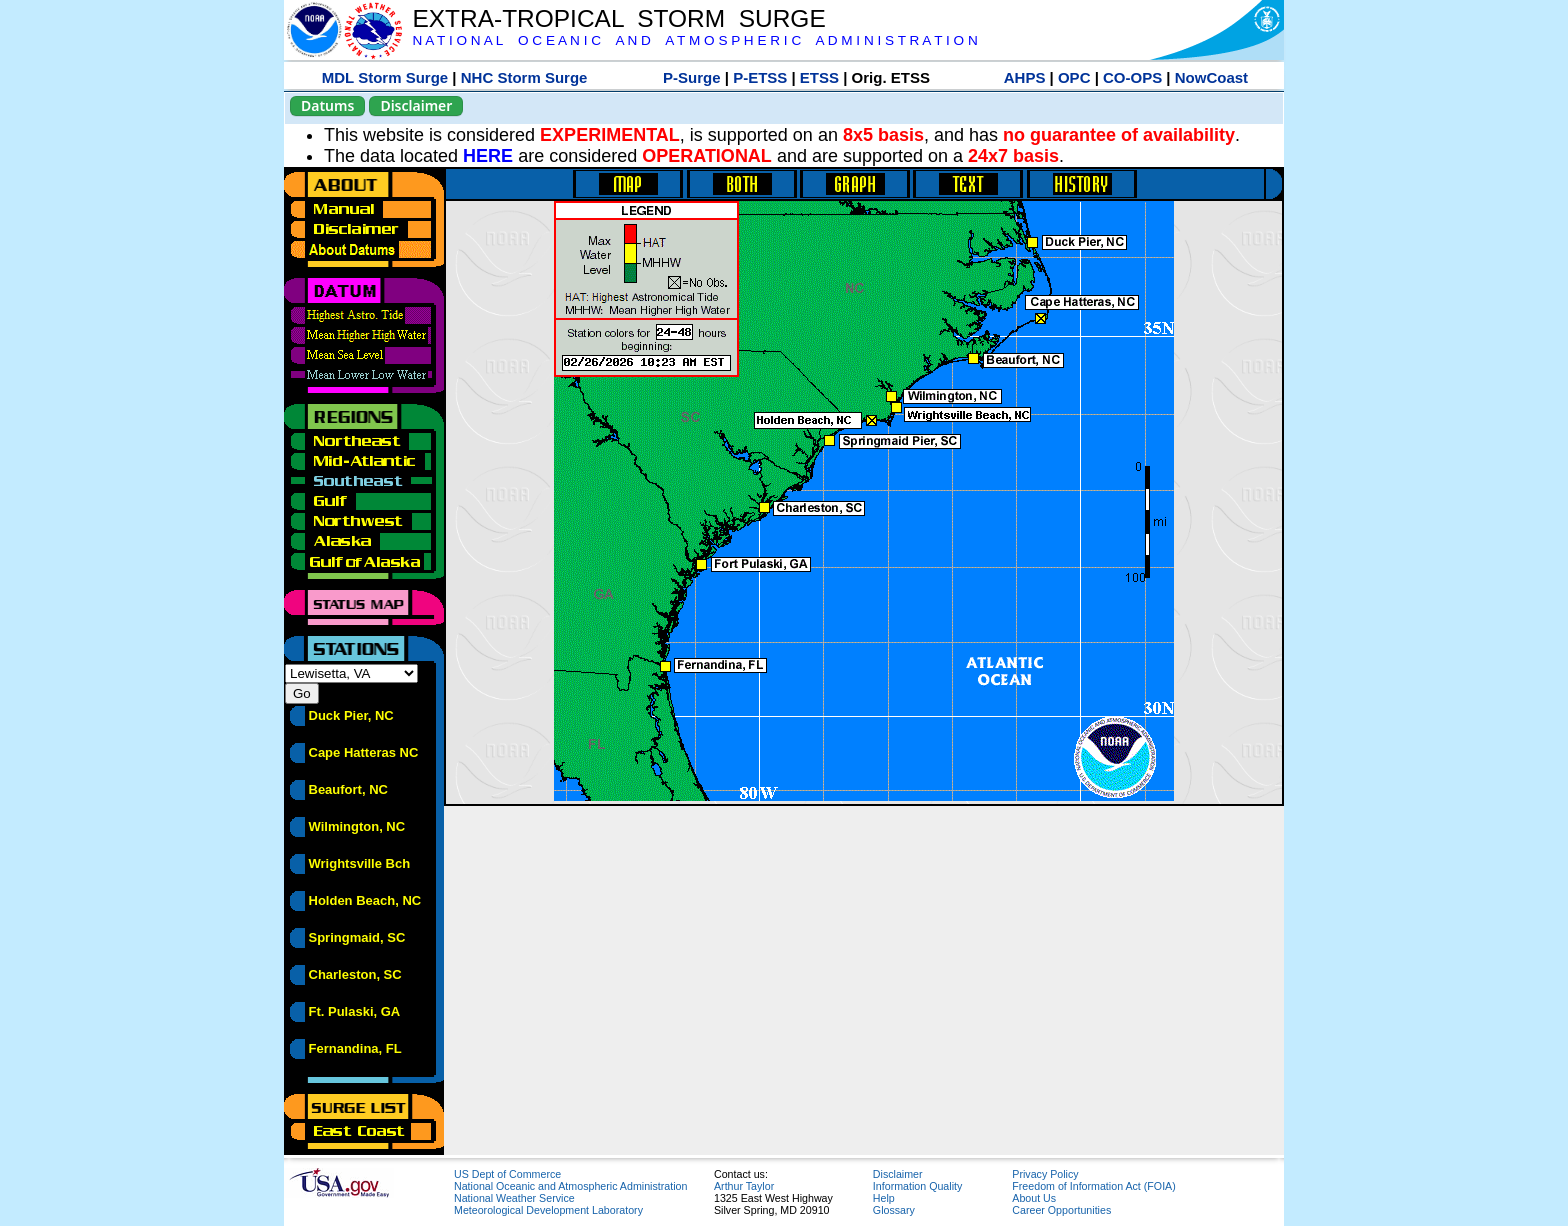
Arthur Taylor (744, 1186)
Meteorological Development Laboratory (548, 1210)
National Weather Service (514, 1198)
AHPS (1025, 77)
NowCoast (1211, 77)
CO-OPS (1132, 77)
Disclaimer (416, 105)
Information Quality (917, 1186)
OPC (1074, 77)
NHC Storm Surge (524, 77)
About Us (1034, 1198)
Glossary (894, 1210)
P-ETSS (760, 77)
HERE (488, 156)
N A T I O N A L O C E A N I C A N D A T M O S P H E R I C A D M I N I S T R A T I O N (694, 40)
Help (884, 1198)
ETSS (819, 77)
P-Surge (692, 77)
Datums (327, 105)
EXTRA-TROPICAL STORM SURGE (618, 18)
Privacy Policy (1045, 1174)
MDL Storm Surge (385, 77)
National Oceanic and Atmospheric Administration (570, 1186)
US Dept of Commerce (507, 1174)
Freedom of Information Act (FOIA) (1093, 1186)
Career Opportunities (1061, 1210)
